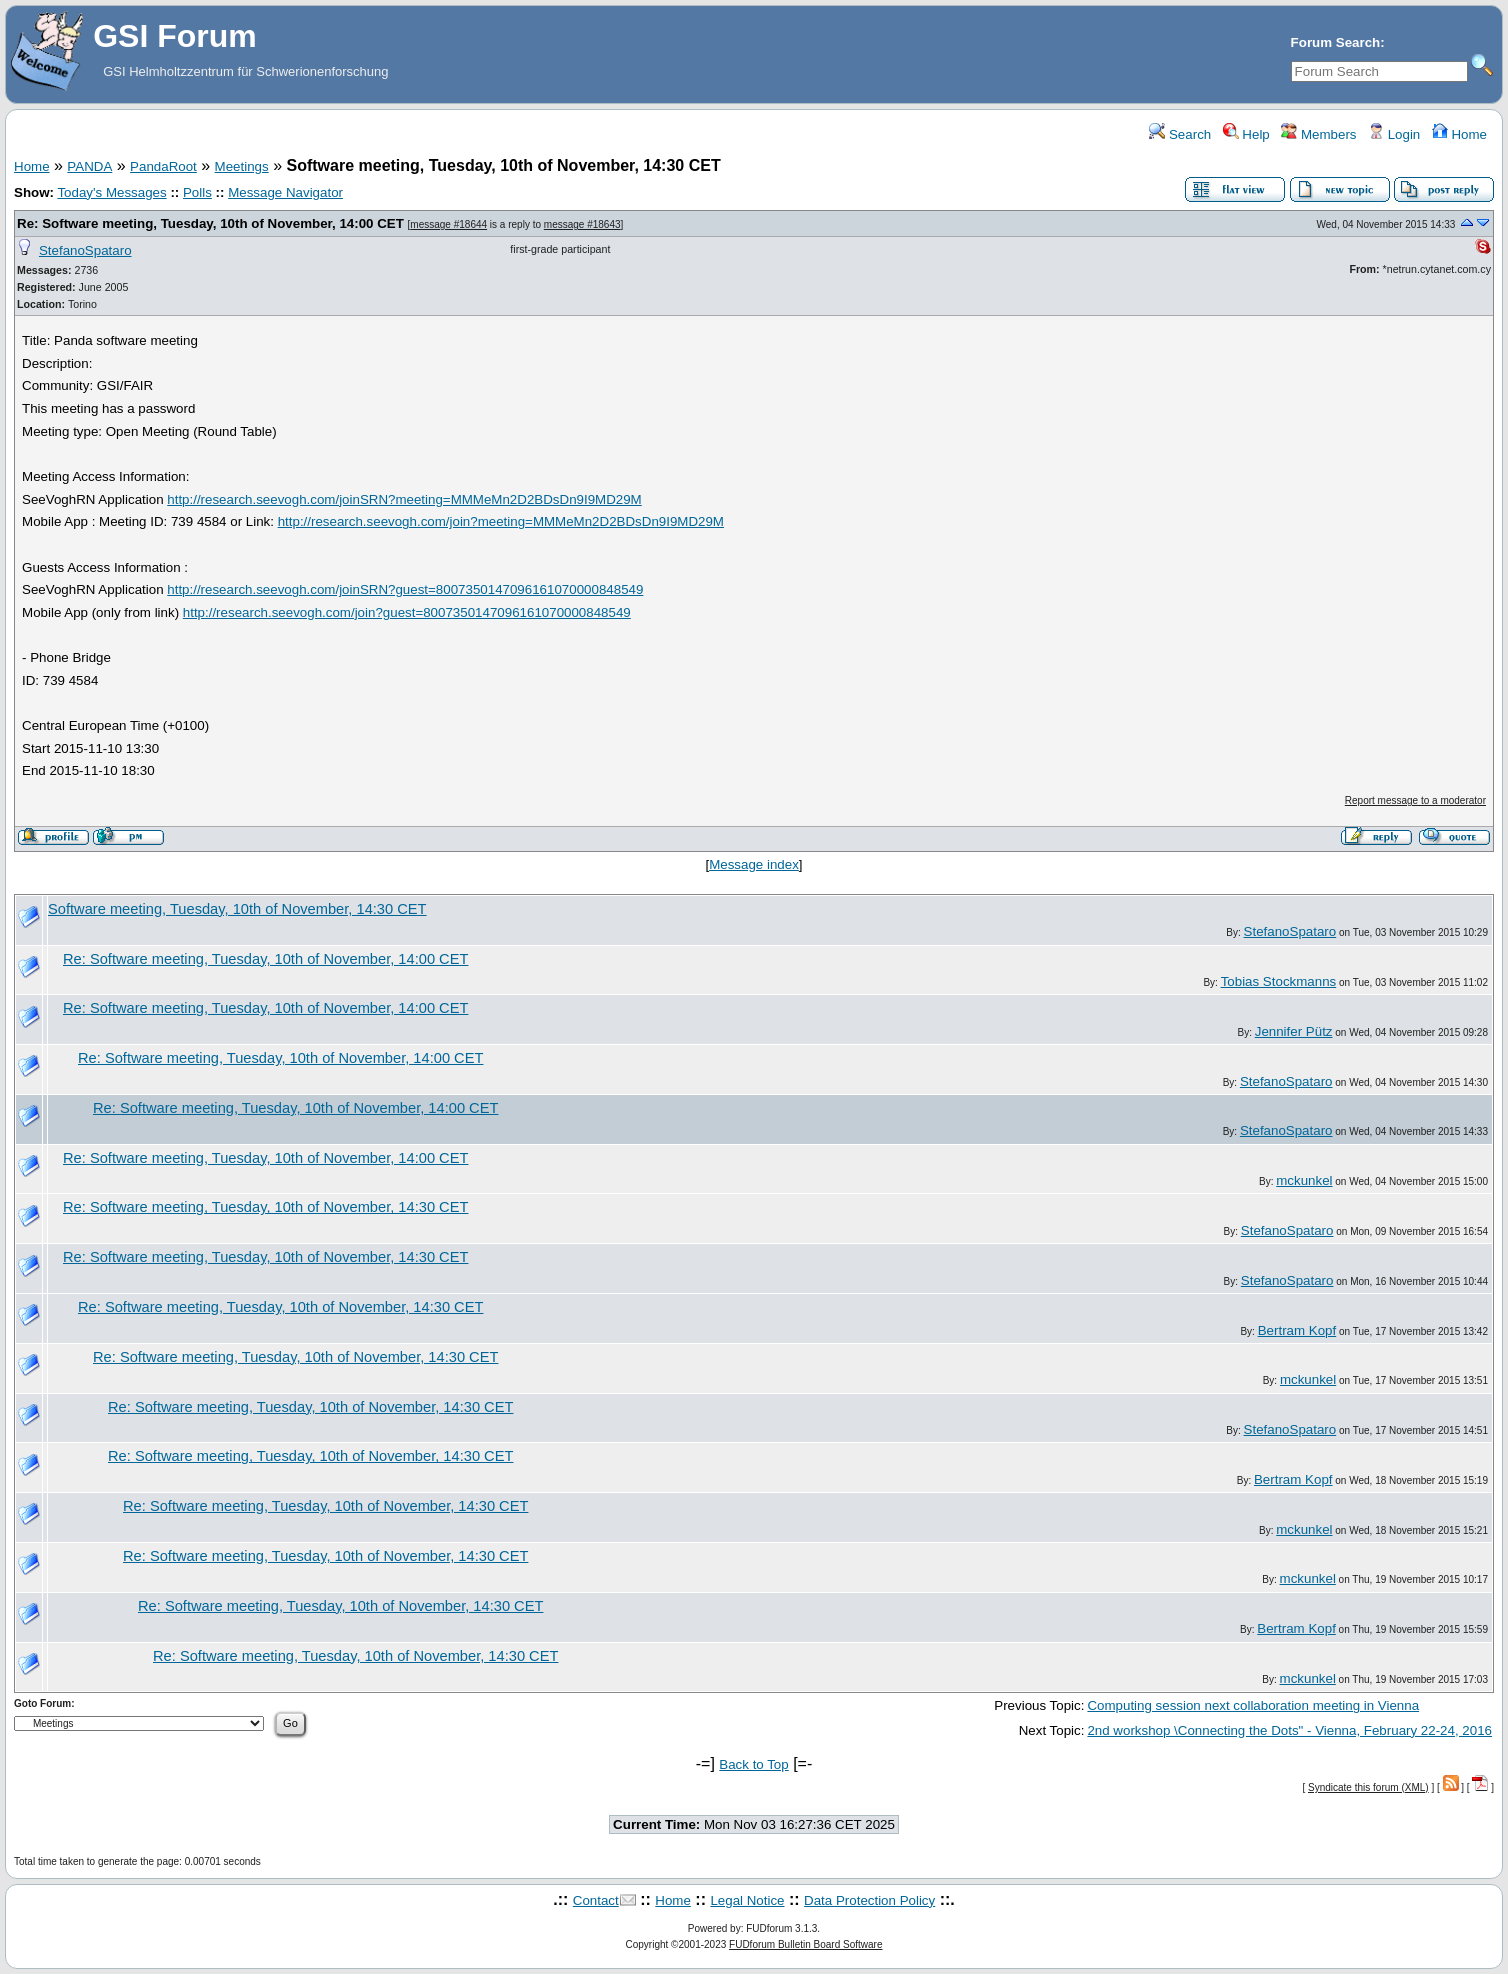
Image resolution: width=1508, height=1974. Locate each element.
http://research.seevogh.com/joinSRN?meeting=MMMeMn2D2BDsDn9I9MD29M (404, 499)
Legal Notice (747, 1900)
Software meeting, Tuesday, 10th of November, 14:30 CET (237, 909)
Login (1394, 134)
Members (1318, 134)
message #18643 (582, 224)
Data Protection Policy (869, 1900)
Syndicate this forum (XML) (1368, 1787)
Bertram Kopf (1297, 1330)
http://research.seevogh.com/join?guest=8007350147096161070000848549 (407, 612)
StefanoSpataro (85, 250)
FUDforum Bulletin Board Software (805, 1944)
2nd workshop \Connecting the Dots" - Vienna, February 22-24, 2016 (1289, 1730)
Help (1246, 134)
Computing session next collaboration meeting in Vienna (1253, 1705)
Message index (754, 864)
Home (1459, 134)
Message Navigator (285, 192)
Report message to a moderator (1415, 800)
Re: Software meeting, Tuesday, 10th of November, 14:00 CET (210, 223)
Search (1180, 134)
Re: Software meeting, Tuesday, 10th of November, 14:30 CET (265, 1207)
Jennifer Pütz (1294, 1031)
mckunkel (1304, 1180)
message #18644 (448, 224)
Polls (197, 192)
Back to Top (753, 1764)
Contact (596, 1900)
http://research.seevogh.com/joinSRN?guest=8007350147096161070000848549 (405, 589)
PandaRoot (163, 166)
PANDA (89, 166)
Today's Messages (111, 192)
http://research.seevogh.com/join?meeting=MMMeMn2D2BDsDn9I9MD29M (501, 521)
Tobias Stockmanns (1279, 981)
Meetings (242, 166)
